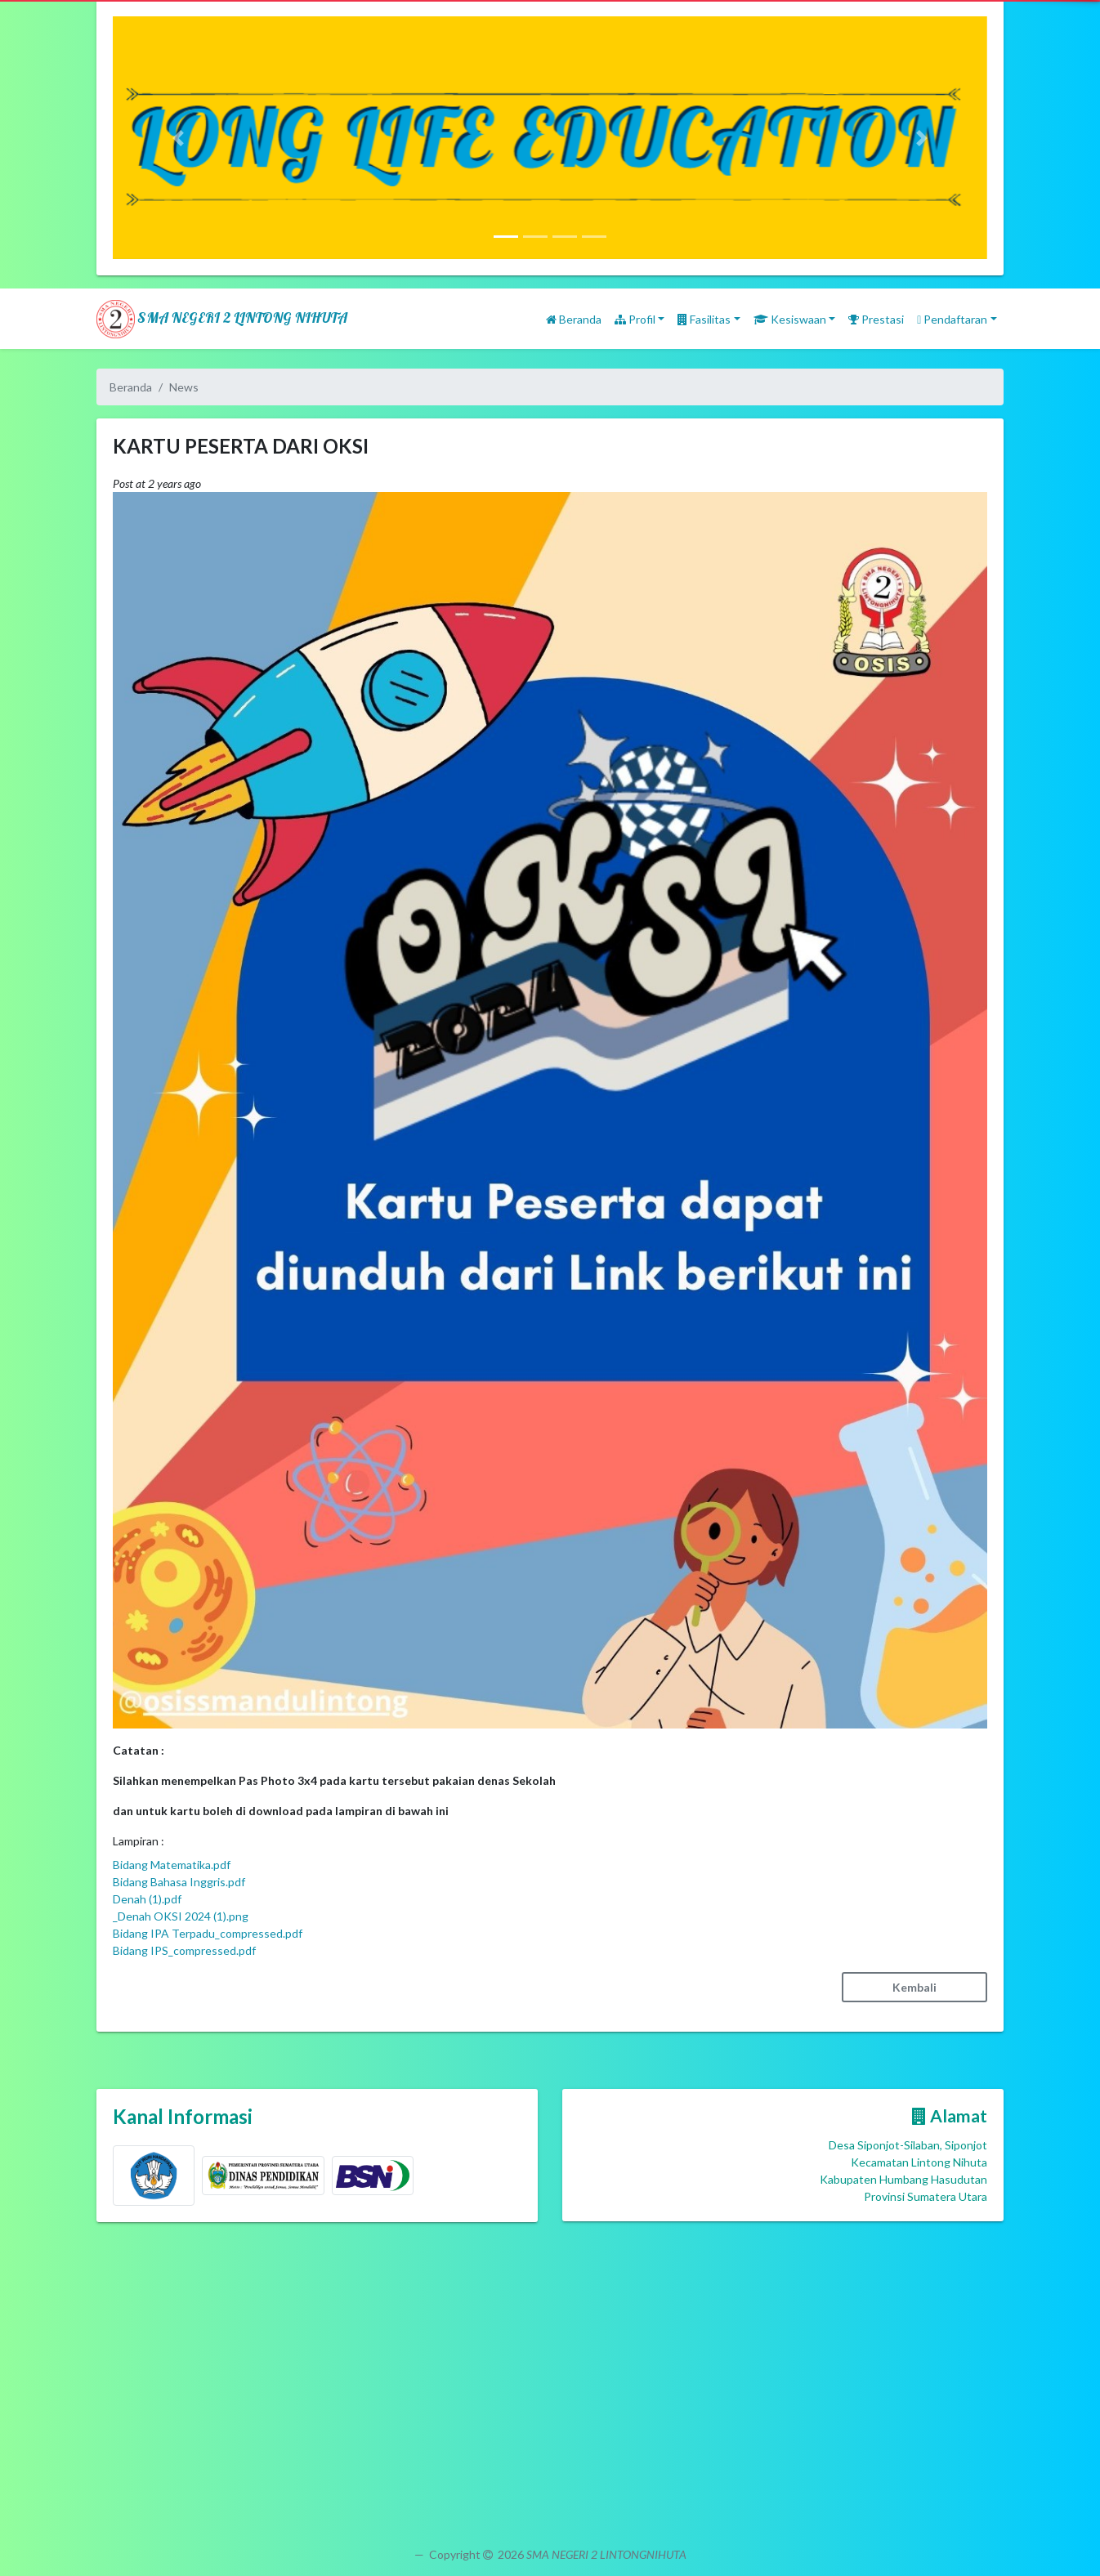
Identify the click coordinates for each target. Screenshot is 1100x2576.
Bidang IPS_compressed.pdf (184, 1950)
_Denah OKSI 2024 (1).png (180, 1916)
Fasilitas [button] (704, 319)
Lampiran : (138, 1841)
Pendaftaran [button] (952, 319)
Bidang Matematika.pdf (171, 1865)
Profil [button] (635, 319)
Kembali (914, 1987)
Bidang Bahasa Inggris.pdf (179, 1882)
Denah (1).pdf (147, 1899)
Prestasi (876, 319)
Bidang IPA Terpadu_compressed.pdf (207, 1933)
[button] (178, 137)
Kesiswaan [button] (789, 319)
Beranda (573, 319)
